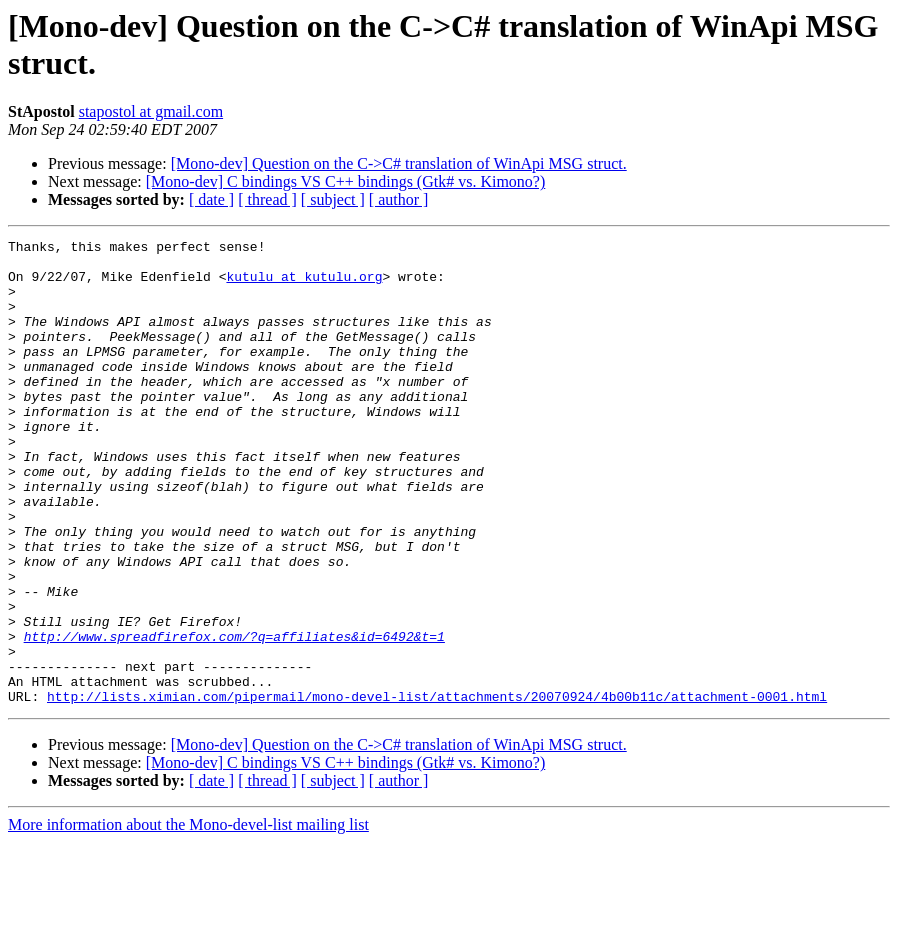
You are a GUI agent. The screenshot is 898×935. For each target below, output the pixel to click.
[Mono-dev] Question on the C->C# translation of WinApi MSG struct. (399, 163)
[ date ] (211, 199)
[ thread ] (267, 199)
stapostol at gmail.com (151, 111)
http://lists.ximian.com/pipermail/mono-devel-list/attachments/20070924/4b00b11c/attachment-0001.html (437, 789)
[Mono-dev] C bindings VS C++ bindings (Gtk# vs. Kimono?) (346, 181)
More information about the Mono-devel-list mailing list (188, 917)
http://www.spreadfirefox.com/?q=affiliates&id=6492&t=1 (234, 717)
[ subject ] (333, 199)
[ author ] (399, 199)
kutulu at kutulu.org (304, 285)
